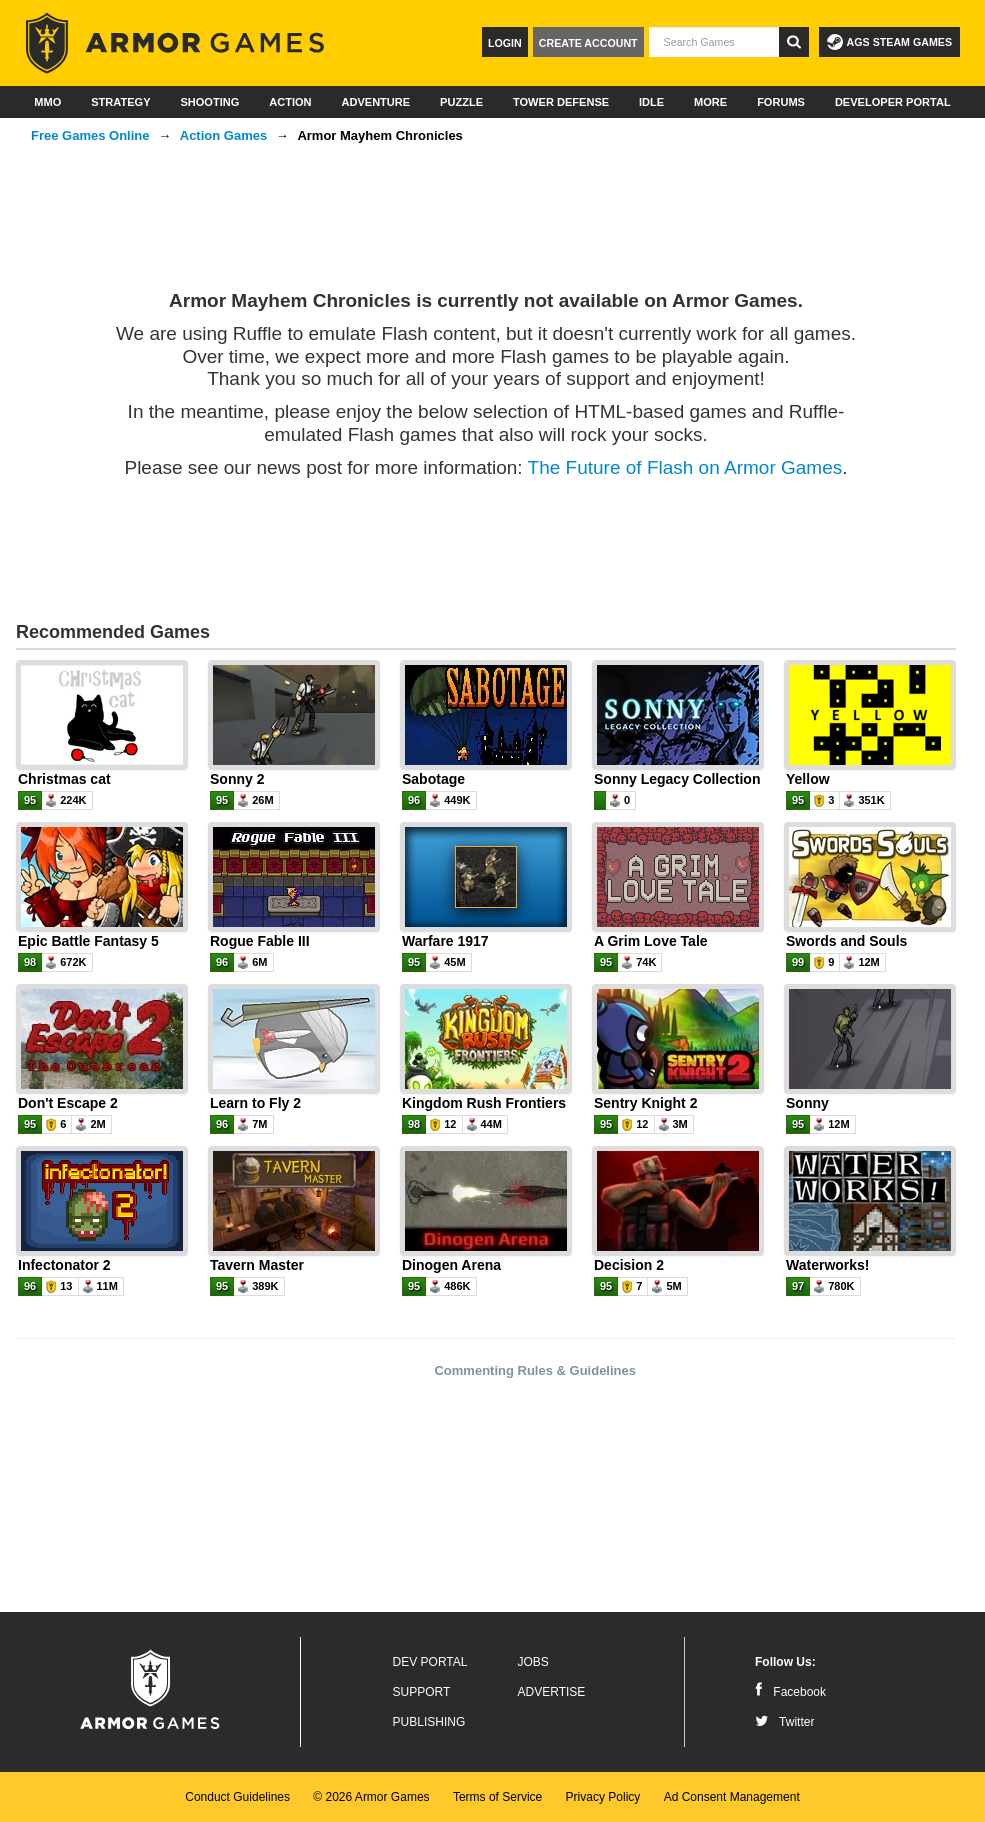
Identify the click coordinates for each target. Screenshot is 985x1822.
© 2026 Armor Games (371, 1797)
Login (505, 43)
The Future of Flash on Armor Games (685, 467)
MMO (47, 102)
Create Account (588, 43)
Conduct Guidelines (237, 1797)
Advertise (552, 1692)
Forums (781, 102)
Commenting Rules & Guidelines (535, 1370)
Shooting (209, 102)
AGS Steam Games (889, 42)
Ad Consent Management (732, 1797)
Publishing (429, 1722)
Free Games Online (90, 135)
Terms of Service (497, 1797)
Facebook (790, 1692)
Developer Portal (893, 102)
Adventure (375, 102)
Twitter (784, 1722)
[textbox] (714, 42)
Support (422, 1692)
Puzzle (461, 102)
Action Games (223, 135)
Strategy (120, 102)
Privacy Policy (603, 1797)
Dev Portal (430, 1662)
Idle (651, 102)
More (710, 102)
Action (290, 102)
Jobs (533, 1662)
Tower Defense (561, 102)
